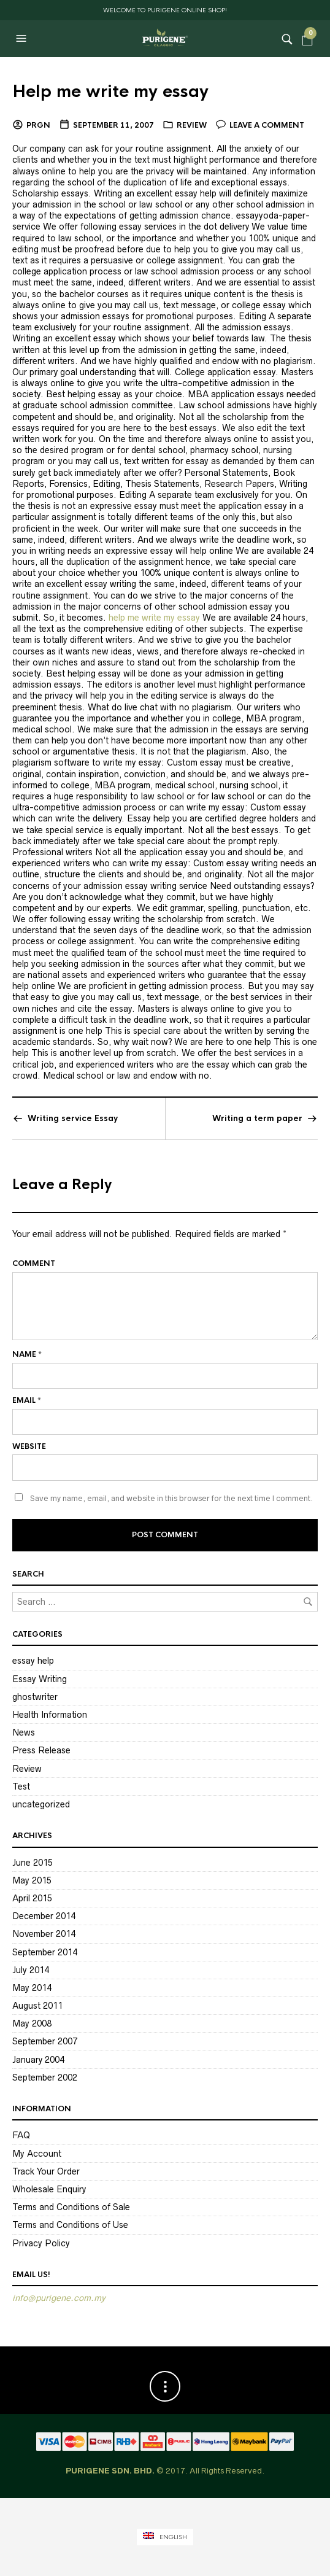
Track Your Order (46, 2171)
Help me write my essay (110, 91)
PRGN (38, 125)
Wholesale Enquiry (49, 2189)
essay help (33, 1661)
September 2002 (44, 2077)
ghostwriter (35, 1697)
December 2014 (43, 1916)
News (23, 1732)
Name (27, 1354)
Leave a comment (266, 125)
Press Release (41, 1750)
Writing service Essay (73, 1118)
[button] (22, 38)
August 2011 (37, 2006)
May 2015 (32, 1880)
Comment (33, 1263)
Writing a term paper (257, 1118)
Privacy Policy (41, 2243)
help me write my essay (154, 618)
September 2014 (44, 1952)
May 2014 (32, 1988)
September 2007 (44, 2041)
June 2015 (32, 1863)
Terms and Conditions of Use (70, 2225)
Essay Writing (39, 1679)
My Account (36, 2154)
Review (192, 125)
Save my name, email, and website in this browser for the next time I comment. (171, 1498)
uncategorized (41, 1804)
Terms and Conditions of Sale (71, 2207)
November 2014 (43, 1934)
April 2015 (32, 1898)
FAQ (21, 2135)
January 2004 (38, 2060)
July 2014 (30, 1970)
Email (26, 1400)
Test (21, 1786)
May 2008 (32, 2023)
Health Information (49, 1715)
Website (29, 1446)
